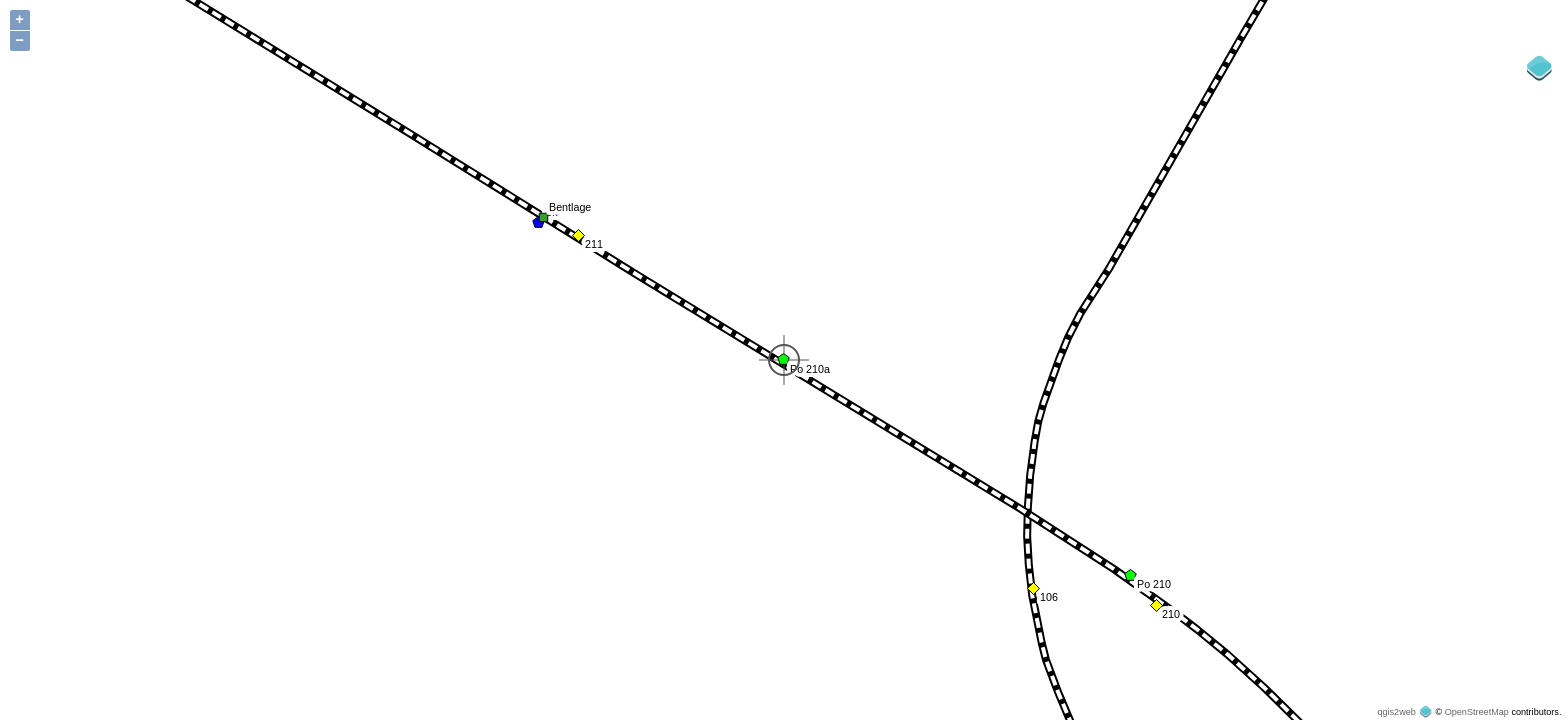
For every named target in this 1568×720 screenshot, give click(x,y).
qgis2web (1396, 712)
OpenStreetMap (1477, 712)
